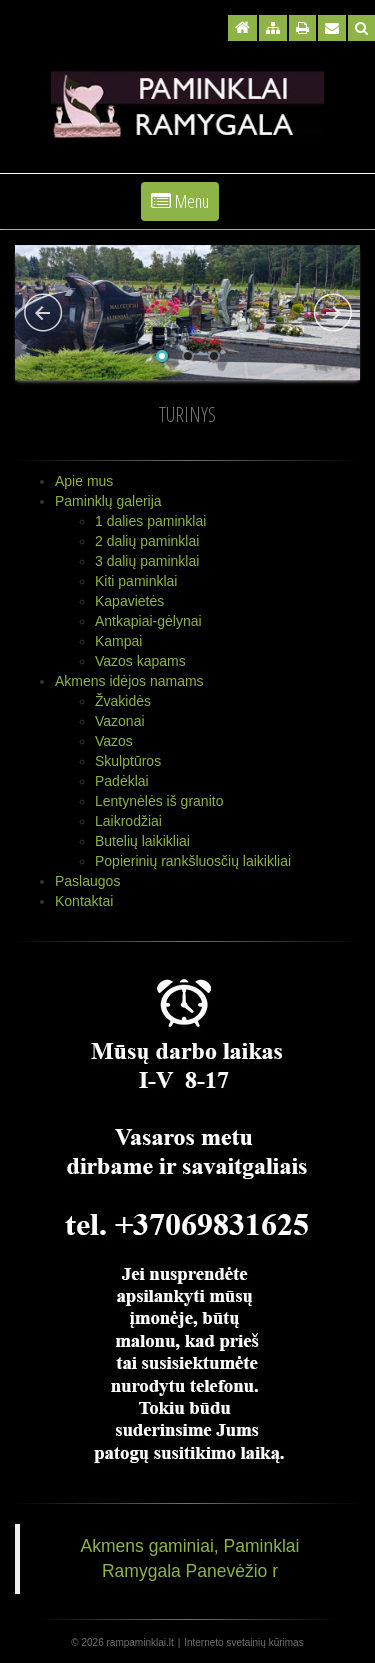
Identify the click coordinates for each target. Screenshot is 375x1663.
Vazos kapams (140, 661)
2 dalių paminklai (147, 541)
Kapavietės (129, 601)
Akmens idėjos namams (129, 681)
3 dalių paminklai (147, 561)
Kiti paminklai (136, 581)
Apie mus (84, 481)
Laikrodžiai (128, 821)
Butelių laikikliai (142, 841)
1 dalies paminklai (150, 521)
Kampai (118, 641)
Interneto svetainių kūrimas (244, 1642)
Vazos (114, 741)
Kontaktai (84, 901)
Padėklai (122, 781)
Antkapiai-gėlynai (148, 621)
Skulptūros (128, 761)
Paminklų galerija (108, 501)
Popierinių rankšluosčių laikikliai (193, 861)
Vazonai (120, 721)
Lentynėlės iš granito (159, 801)
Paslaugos (87, 881)
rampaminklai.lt (140, 1642)
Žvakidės (123, 701)
